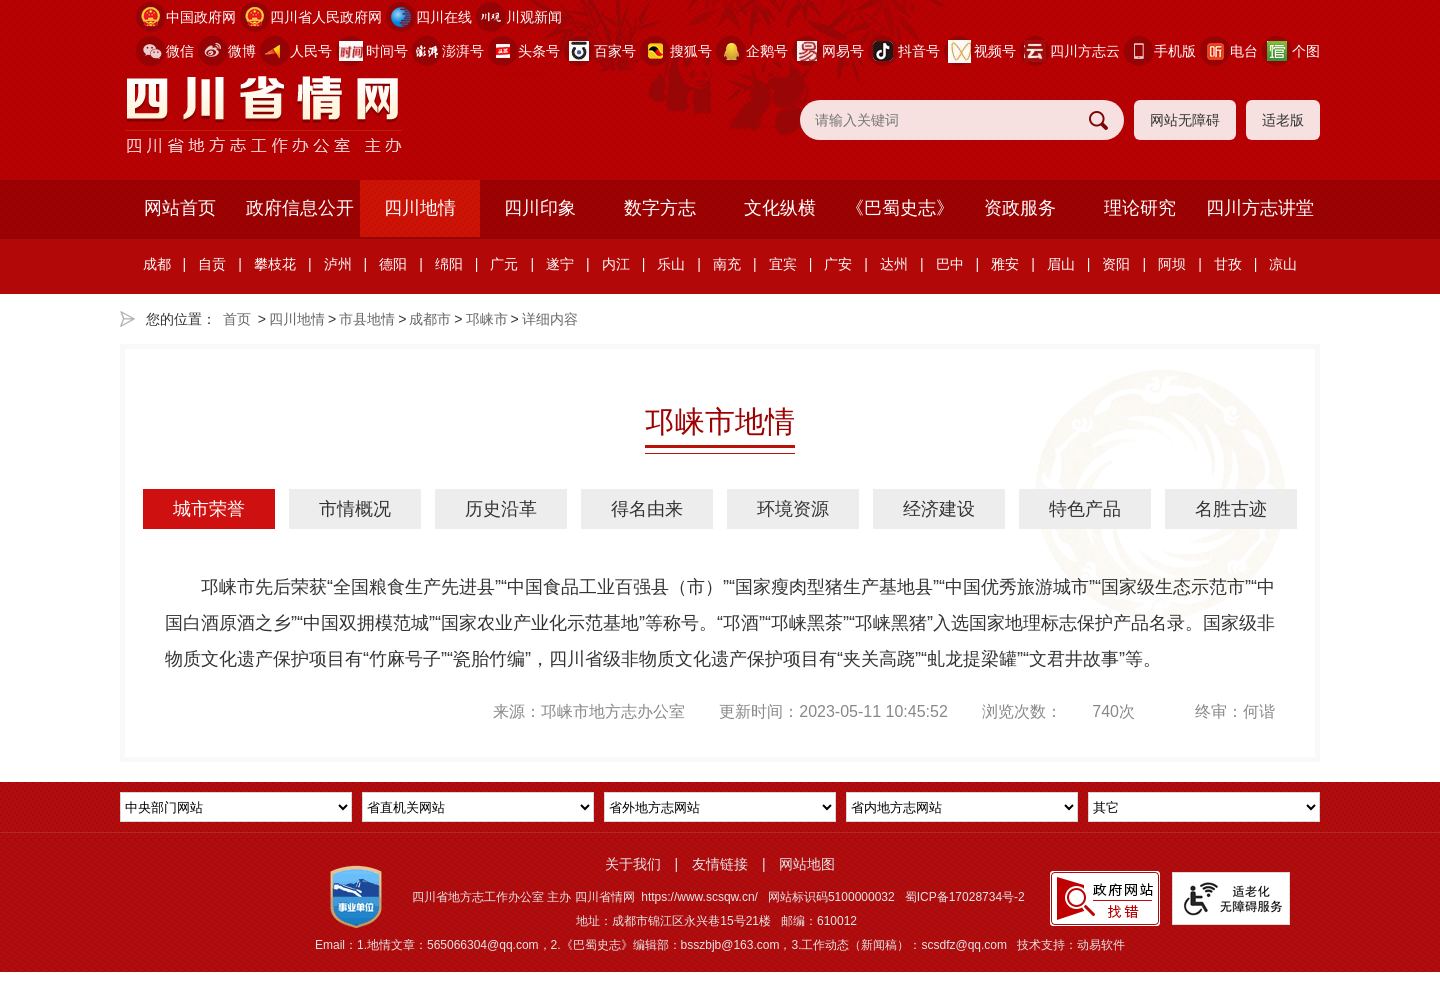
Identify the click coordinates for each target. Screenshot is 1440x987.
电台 (1244, 51)
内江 (616, 264)
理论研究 (1140, 208)
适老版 (1283, 120)
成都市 (430, 319)
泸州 (338, 264)
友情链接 (720, 864)
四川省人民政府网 (326, 17)
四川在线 (444, 17)
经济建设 (939, 509)
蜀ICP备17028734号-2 (965, 897)
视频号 (995, 51)
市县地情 (367, 319)
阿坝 (1172, 264)
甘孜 (1228, 264)
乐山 (671, 264)
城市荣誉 (209, 509)
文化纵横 (780, 208)
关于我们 (633, 864)
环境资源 (793, 509)
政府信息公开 (300, 208)
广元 (504, 264)
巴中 (950, 264)
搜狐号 (691, 51)
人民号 (311, 51)
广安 (838, 264)
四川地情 (420, 208)
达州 (894, 264)
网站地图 (807, 864)
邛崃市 (487, 319)
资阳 (1116, 264)
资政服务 (1020, 208)
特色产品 (1085, 509)
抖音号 (919, 51)
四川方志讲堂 (1260, 208)
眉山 (1061, 264)
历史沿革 (501, 509)
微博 (242, 51)
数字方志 (660, 208)
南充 (727, 264)
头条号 (539, 51)
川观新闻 (534, 17)
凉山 (1283, 264)
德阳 (393, 264)
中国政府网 (201, 17)
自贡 (212, 264)
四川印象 (540, 208)
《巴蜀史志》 (900, 208)
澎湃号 (463, 51)
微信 (180, 51)
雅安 (1005, 264)
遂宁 (560, 264)
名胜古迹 (1231, 509)
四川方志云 (1085, 51)
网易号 (843, 51)
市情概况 (355, 509)
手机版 (1175, 51)
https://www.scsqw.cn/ (699, 897)
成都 (157, 264)
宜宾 (783, 264)
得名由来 (647, 509)
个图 (1306, 51)
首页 (237, 319)
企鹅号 (767, 51)
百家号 (615, 51)
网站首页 (180, 208)
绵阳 (449, 264)
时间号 (387, 51)
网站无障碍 (1185, 120)
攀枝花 (275, 264)
